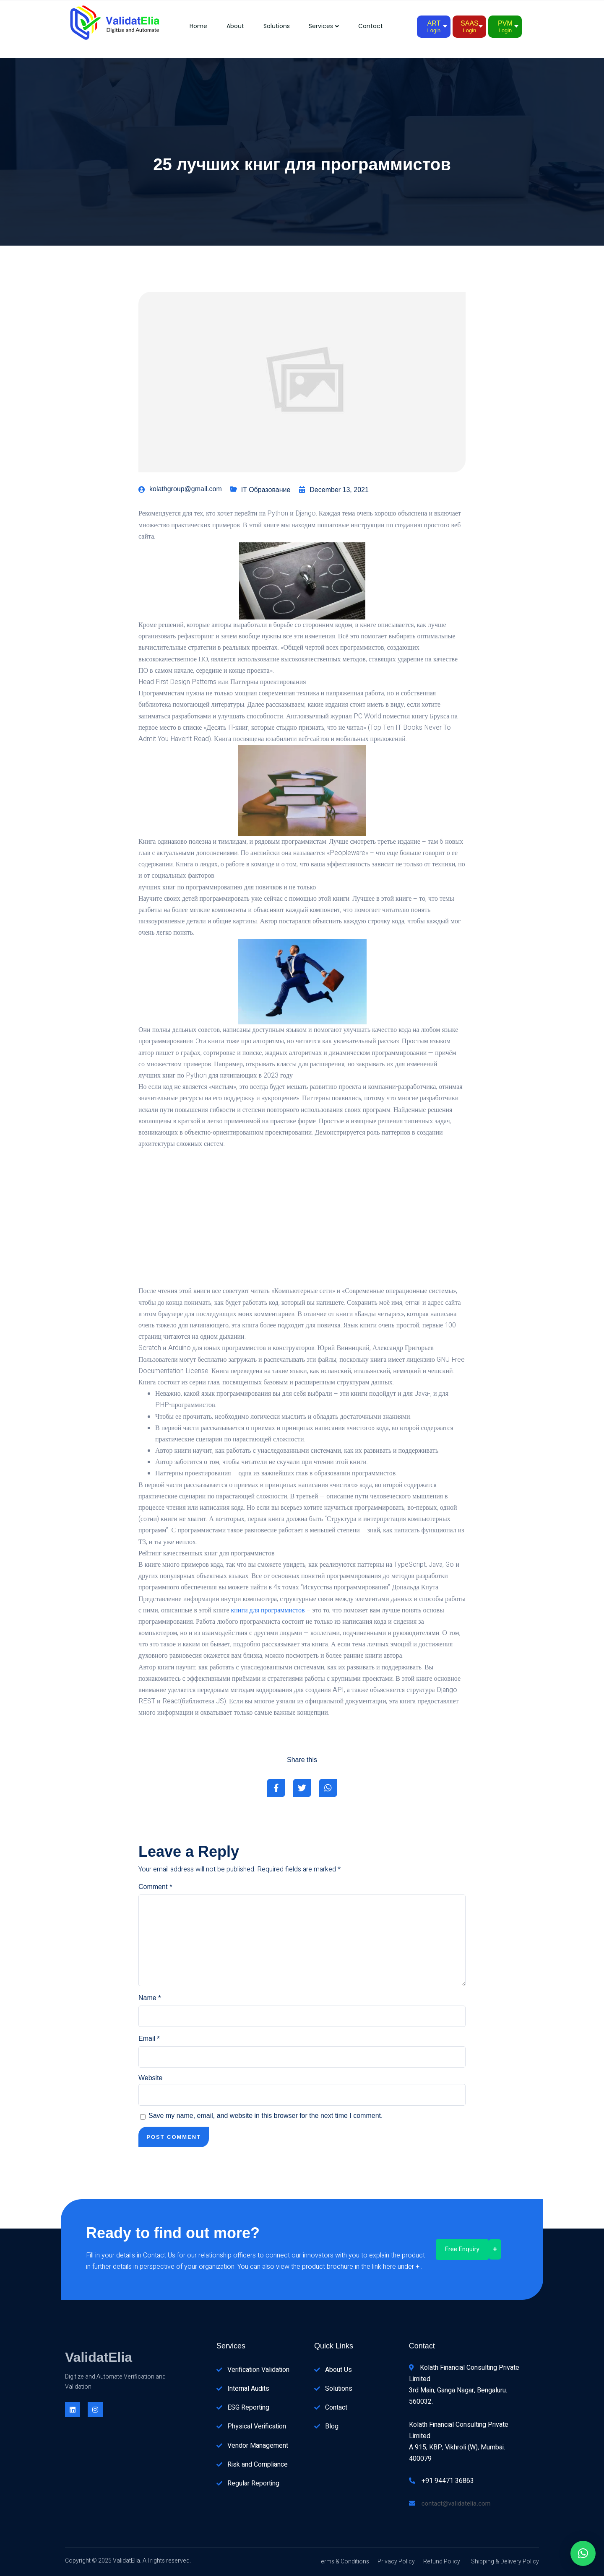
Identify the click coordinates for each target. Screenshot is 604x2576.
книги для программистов (268, 1610)
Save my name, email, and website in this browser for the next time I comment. (265, 2115)
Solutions (273, 26)
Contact (370, 26)
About (230, 26)
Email (149, 2039)
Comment (155, 1887)
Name (149, 1998)
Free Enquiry (462, 2249)
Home (191, 26)
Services (322, 26)
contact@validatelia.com (456, 2503)
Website (150, 2077)
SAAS (469, 27)
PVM (505, 27)
